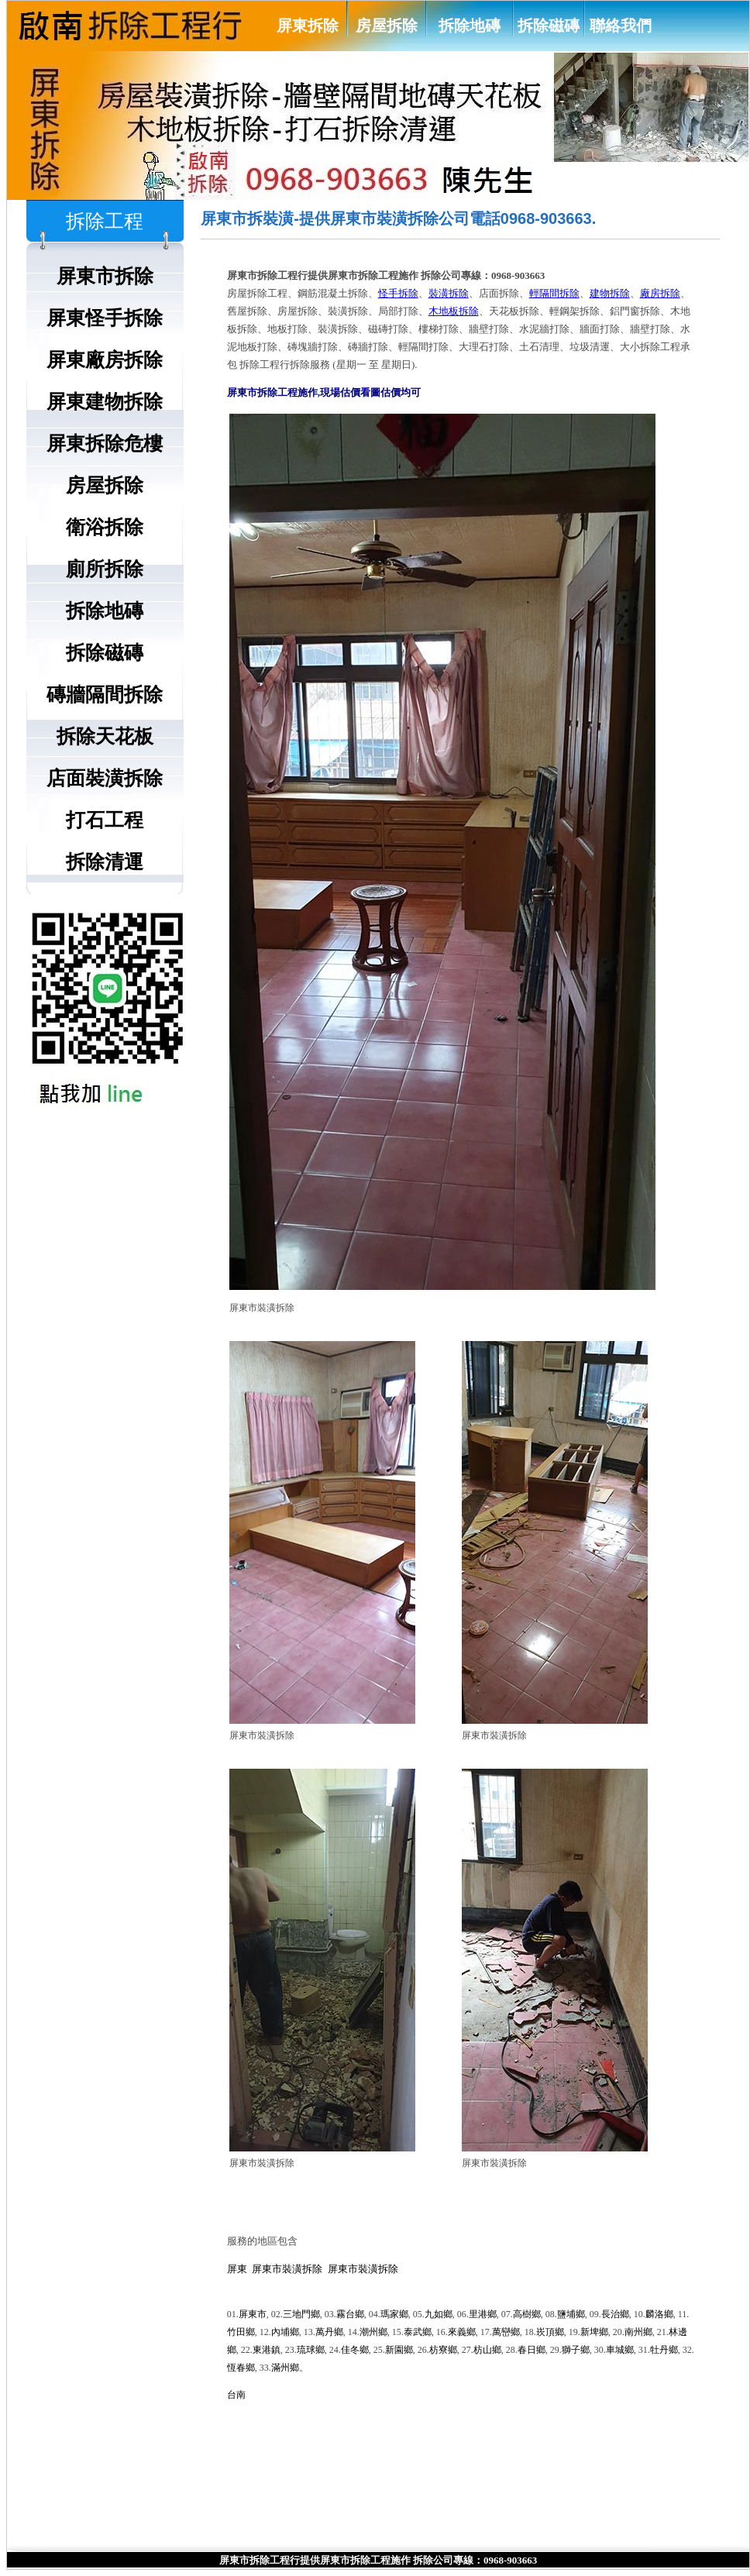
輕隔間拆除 (554, 293)
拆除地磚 (470, 25)
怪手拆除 (398, 293)
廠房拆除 (660, 293)
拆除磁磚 (549, 25)
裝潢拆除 (448, 293)
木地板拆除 (453, 311)
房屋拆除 (387, 25)
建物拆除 (610, 293)
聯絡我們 (621, 25)
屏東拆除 (308, 25)
